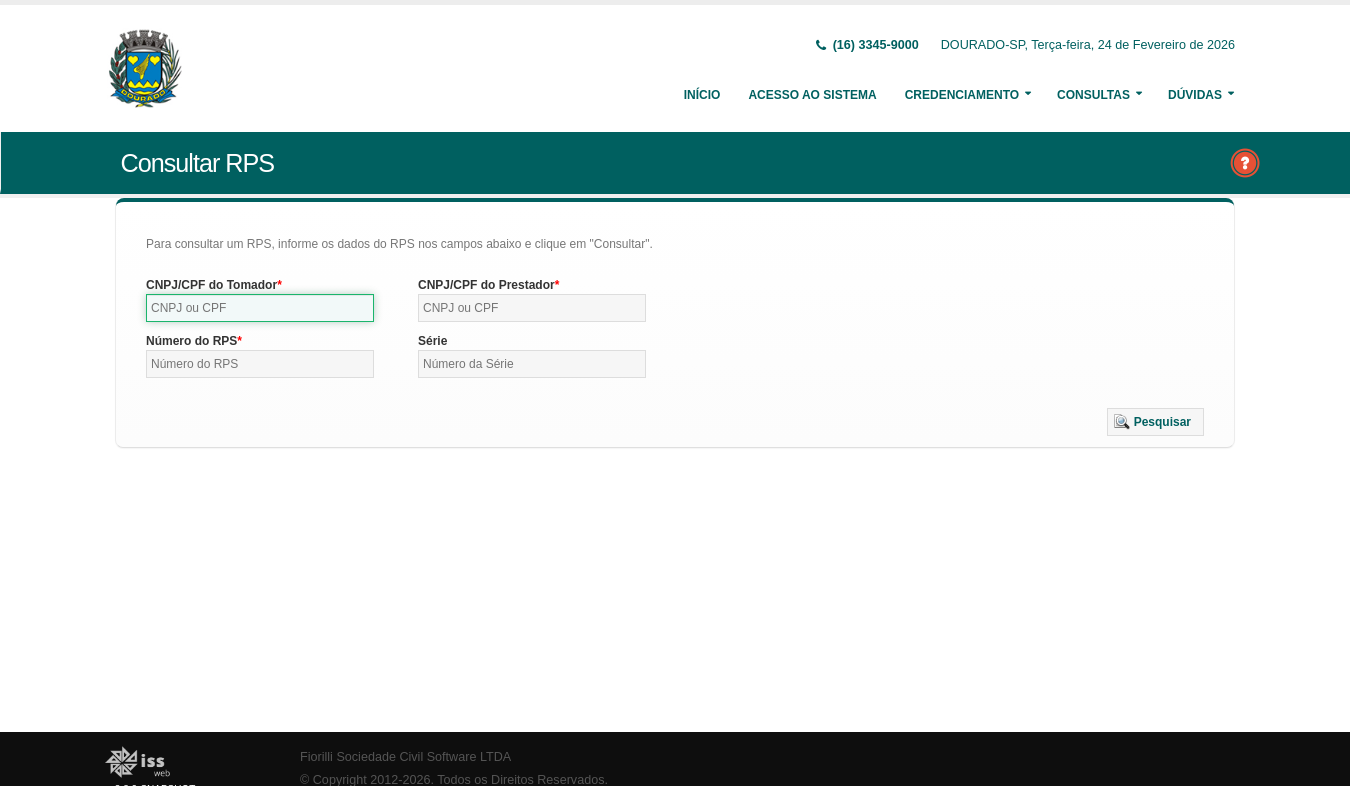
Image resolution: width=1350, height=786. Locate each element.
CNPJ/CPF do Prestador (486, 285)
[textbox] (260, 308)
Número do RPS (191, 341)
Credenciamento (962, 95)
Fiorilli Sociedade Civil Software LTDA (405, 757)
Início (702, 95)
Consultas (1093, 95)
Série (432, 341)
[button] (1155, 422)
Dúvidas (1195, 95)
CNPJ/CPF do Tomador (211, 285)
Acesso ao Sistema (812, 95)
